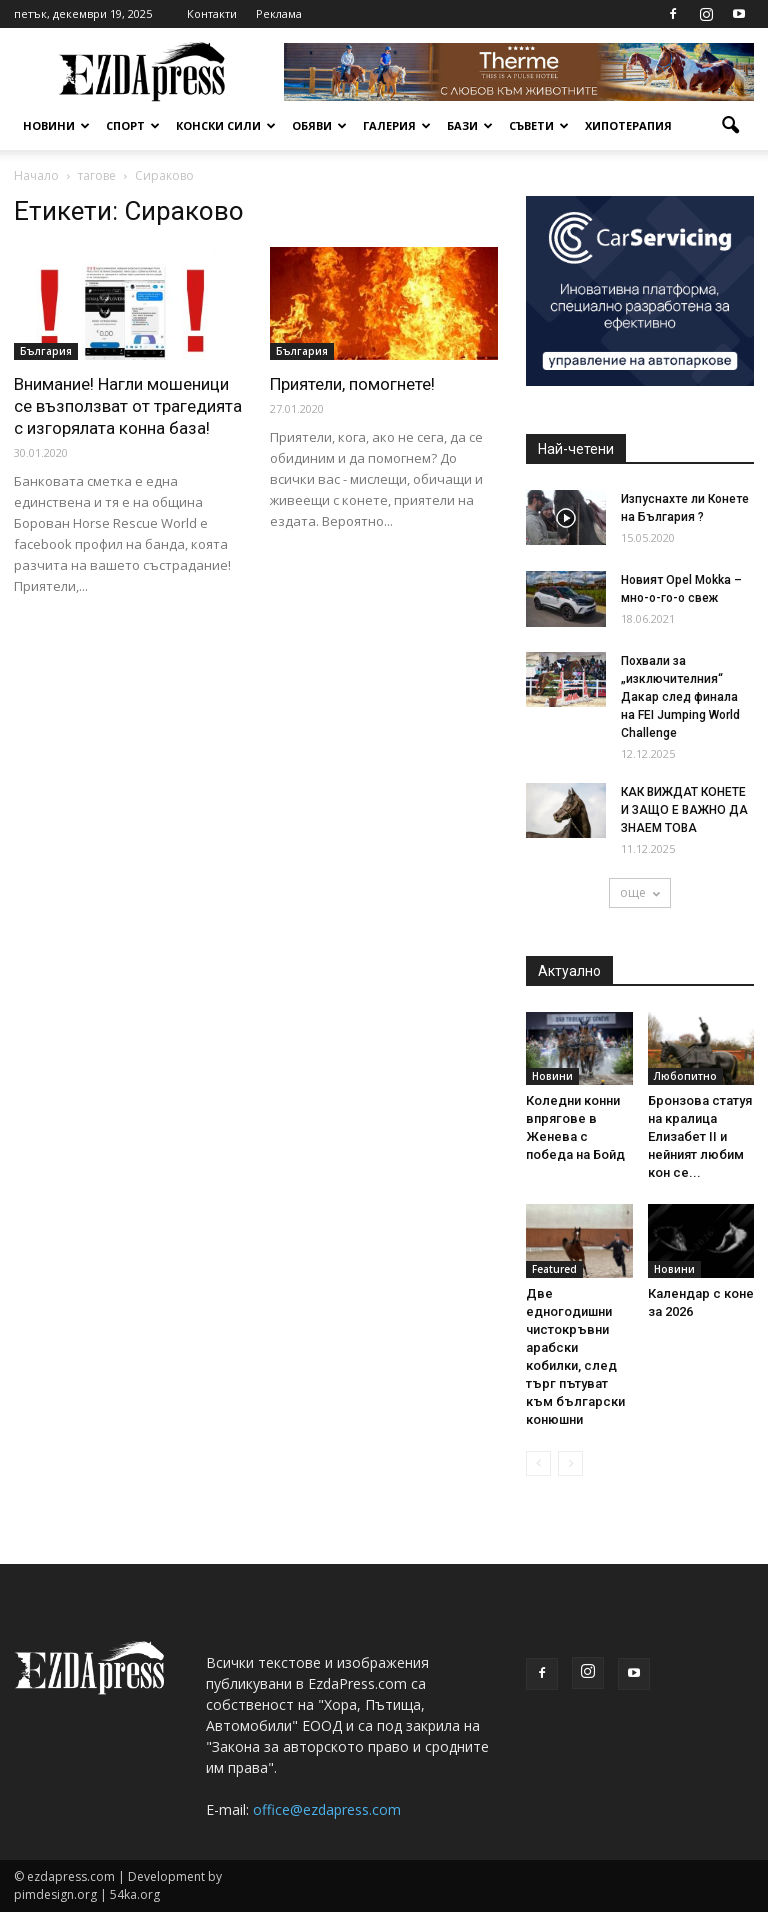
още (640, 892)
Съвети (539, 125)
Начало (36, 175)
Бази (470, 125)
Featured (554, 1269)
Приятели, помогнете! (352, 384)
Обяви (319, 125)
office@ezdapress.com (327, 1809)
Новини (56, 125)
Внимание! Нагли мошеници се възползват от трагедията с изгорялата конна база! (128, 406)
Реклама (279, 13)
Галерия (397, 125)
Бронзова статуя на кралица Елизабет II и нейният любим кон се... (700, 1136)
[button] (730, 126)
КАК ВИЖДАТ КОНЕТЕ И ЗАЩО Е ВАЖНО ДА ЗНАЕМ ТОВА (684, 810)
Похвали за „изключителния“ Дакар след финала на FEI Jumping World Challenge (680, 697)
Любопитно (685, 1076)
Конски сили (226, 125)
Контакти (212, 13)
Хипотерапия (628, 125)
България (46, 351)
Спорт (133, 125)
